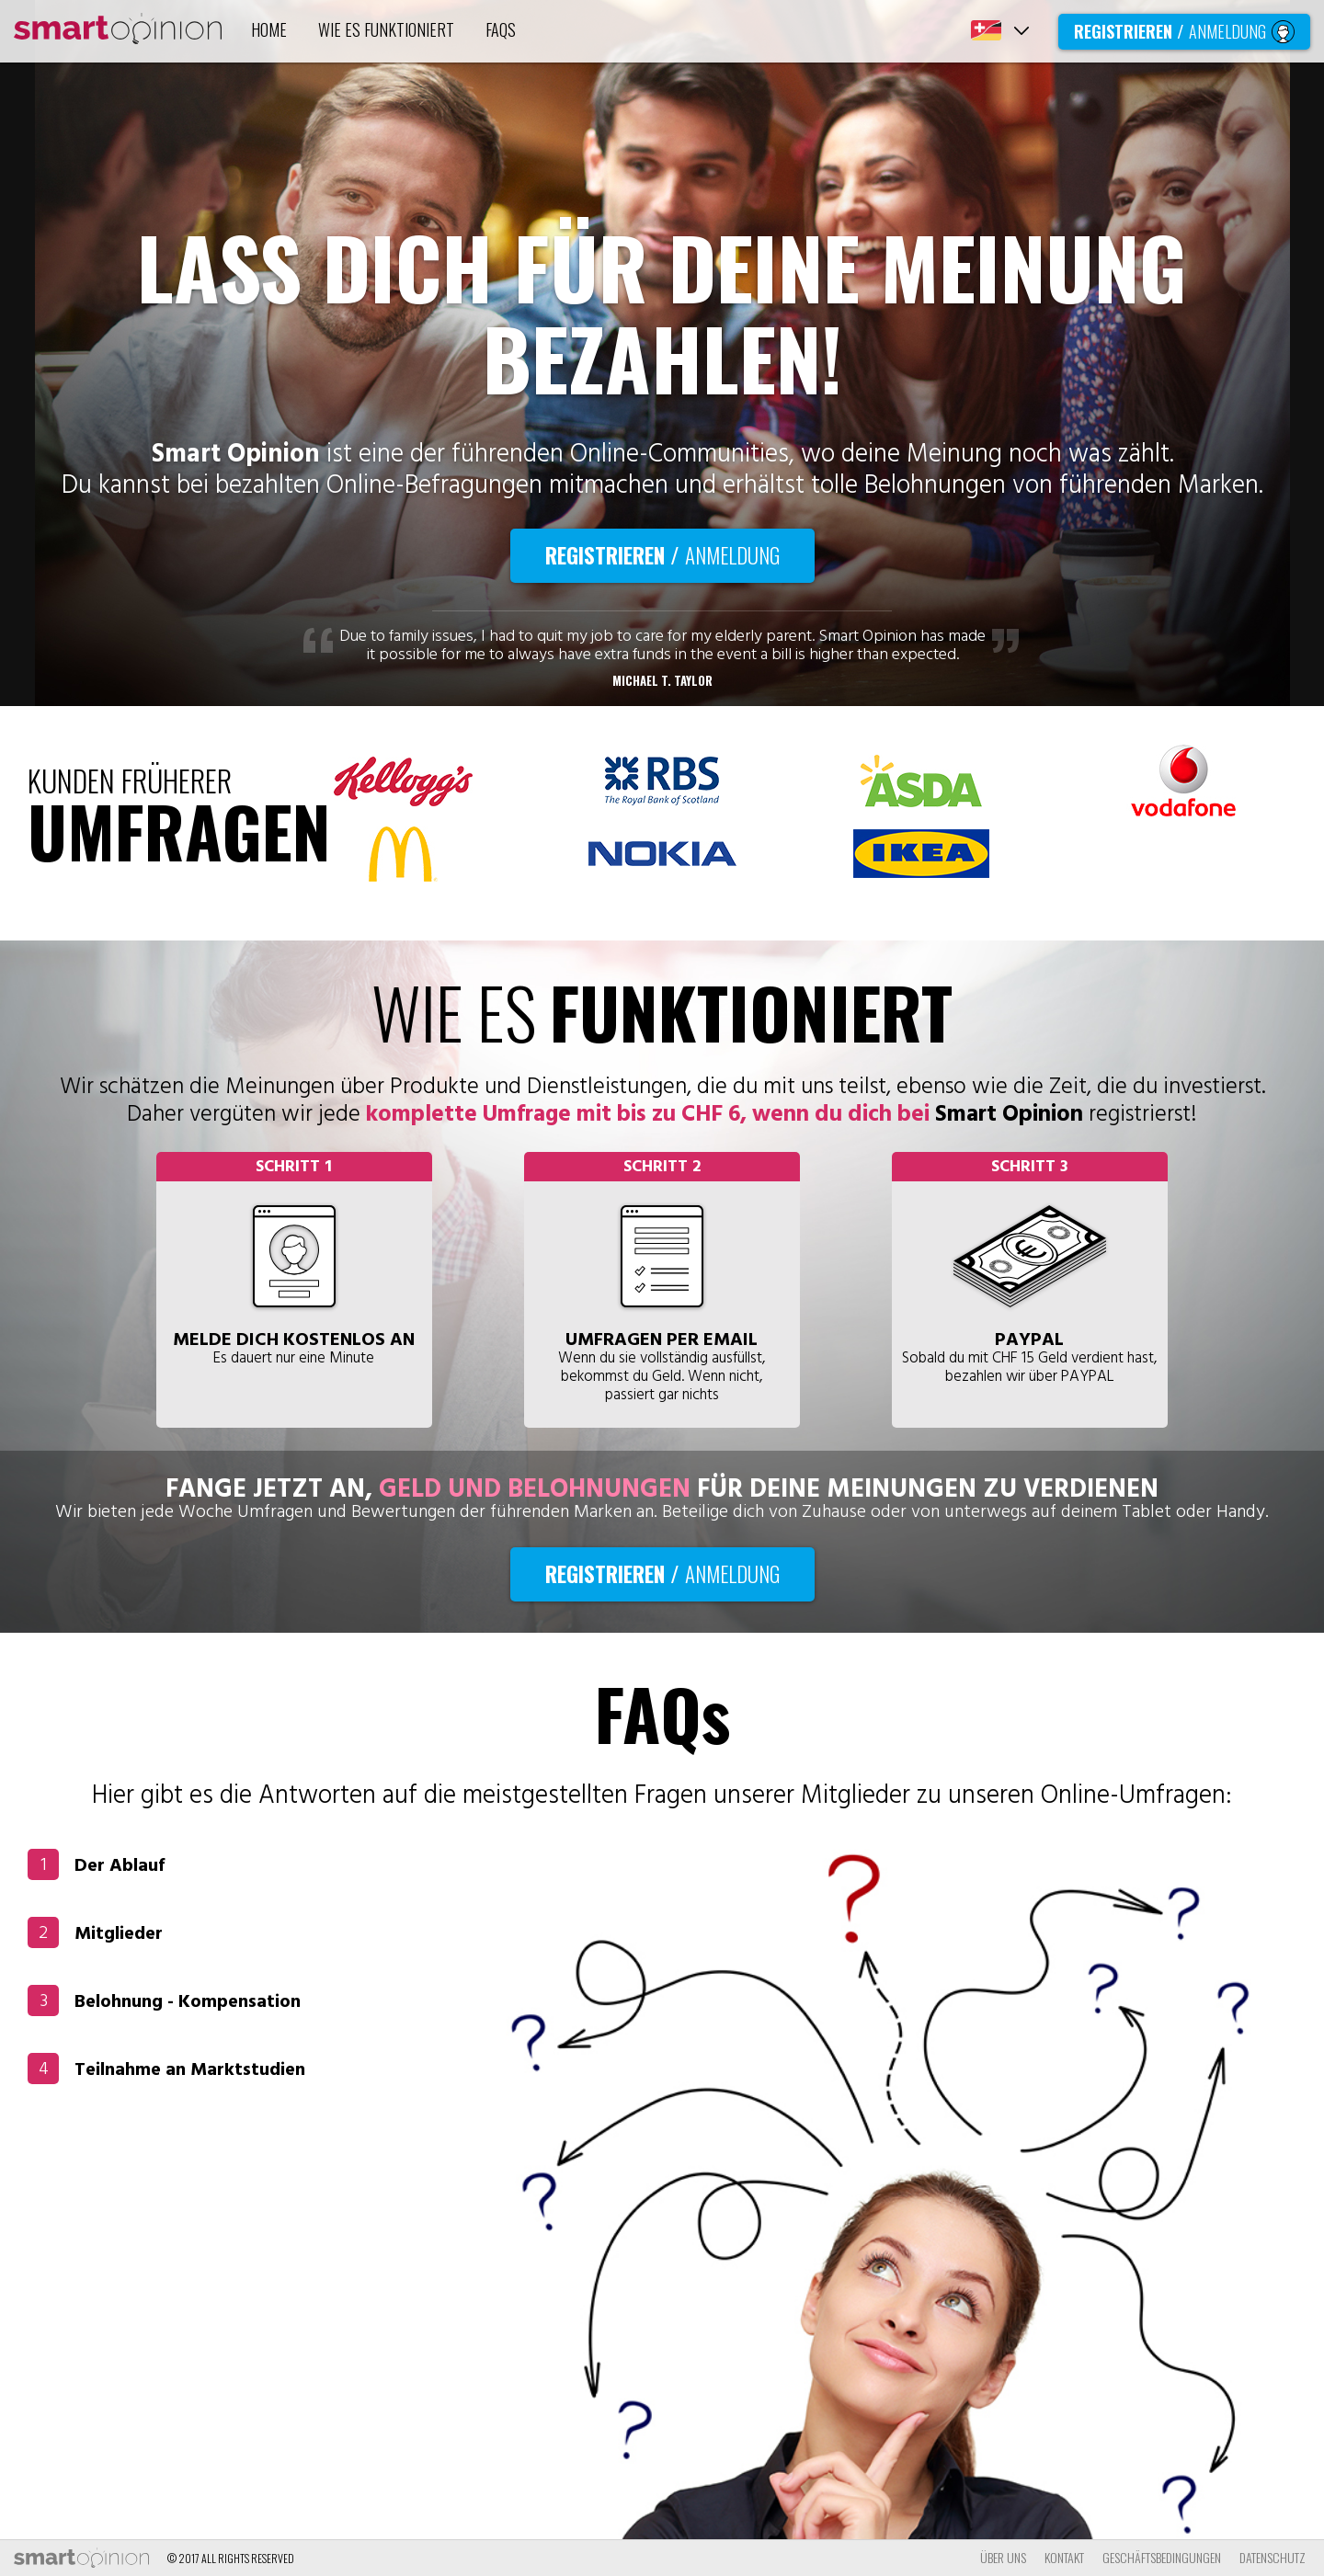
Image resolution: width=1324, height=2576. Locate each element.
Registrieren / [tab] (1184, 31)
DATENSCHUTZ (1272, 2557)
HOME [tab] (269, 29)
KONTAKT (1064, 2557)
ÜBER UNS (1003, 2557)
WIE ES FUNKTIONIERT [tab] (386, 29)
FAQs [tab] (500, 29)
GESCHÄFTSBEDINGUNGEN (1161, 2557)
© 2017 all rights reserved (230, 2558)
